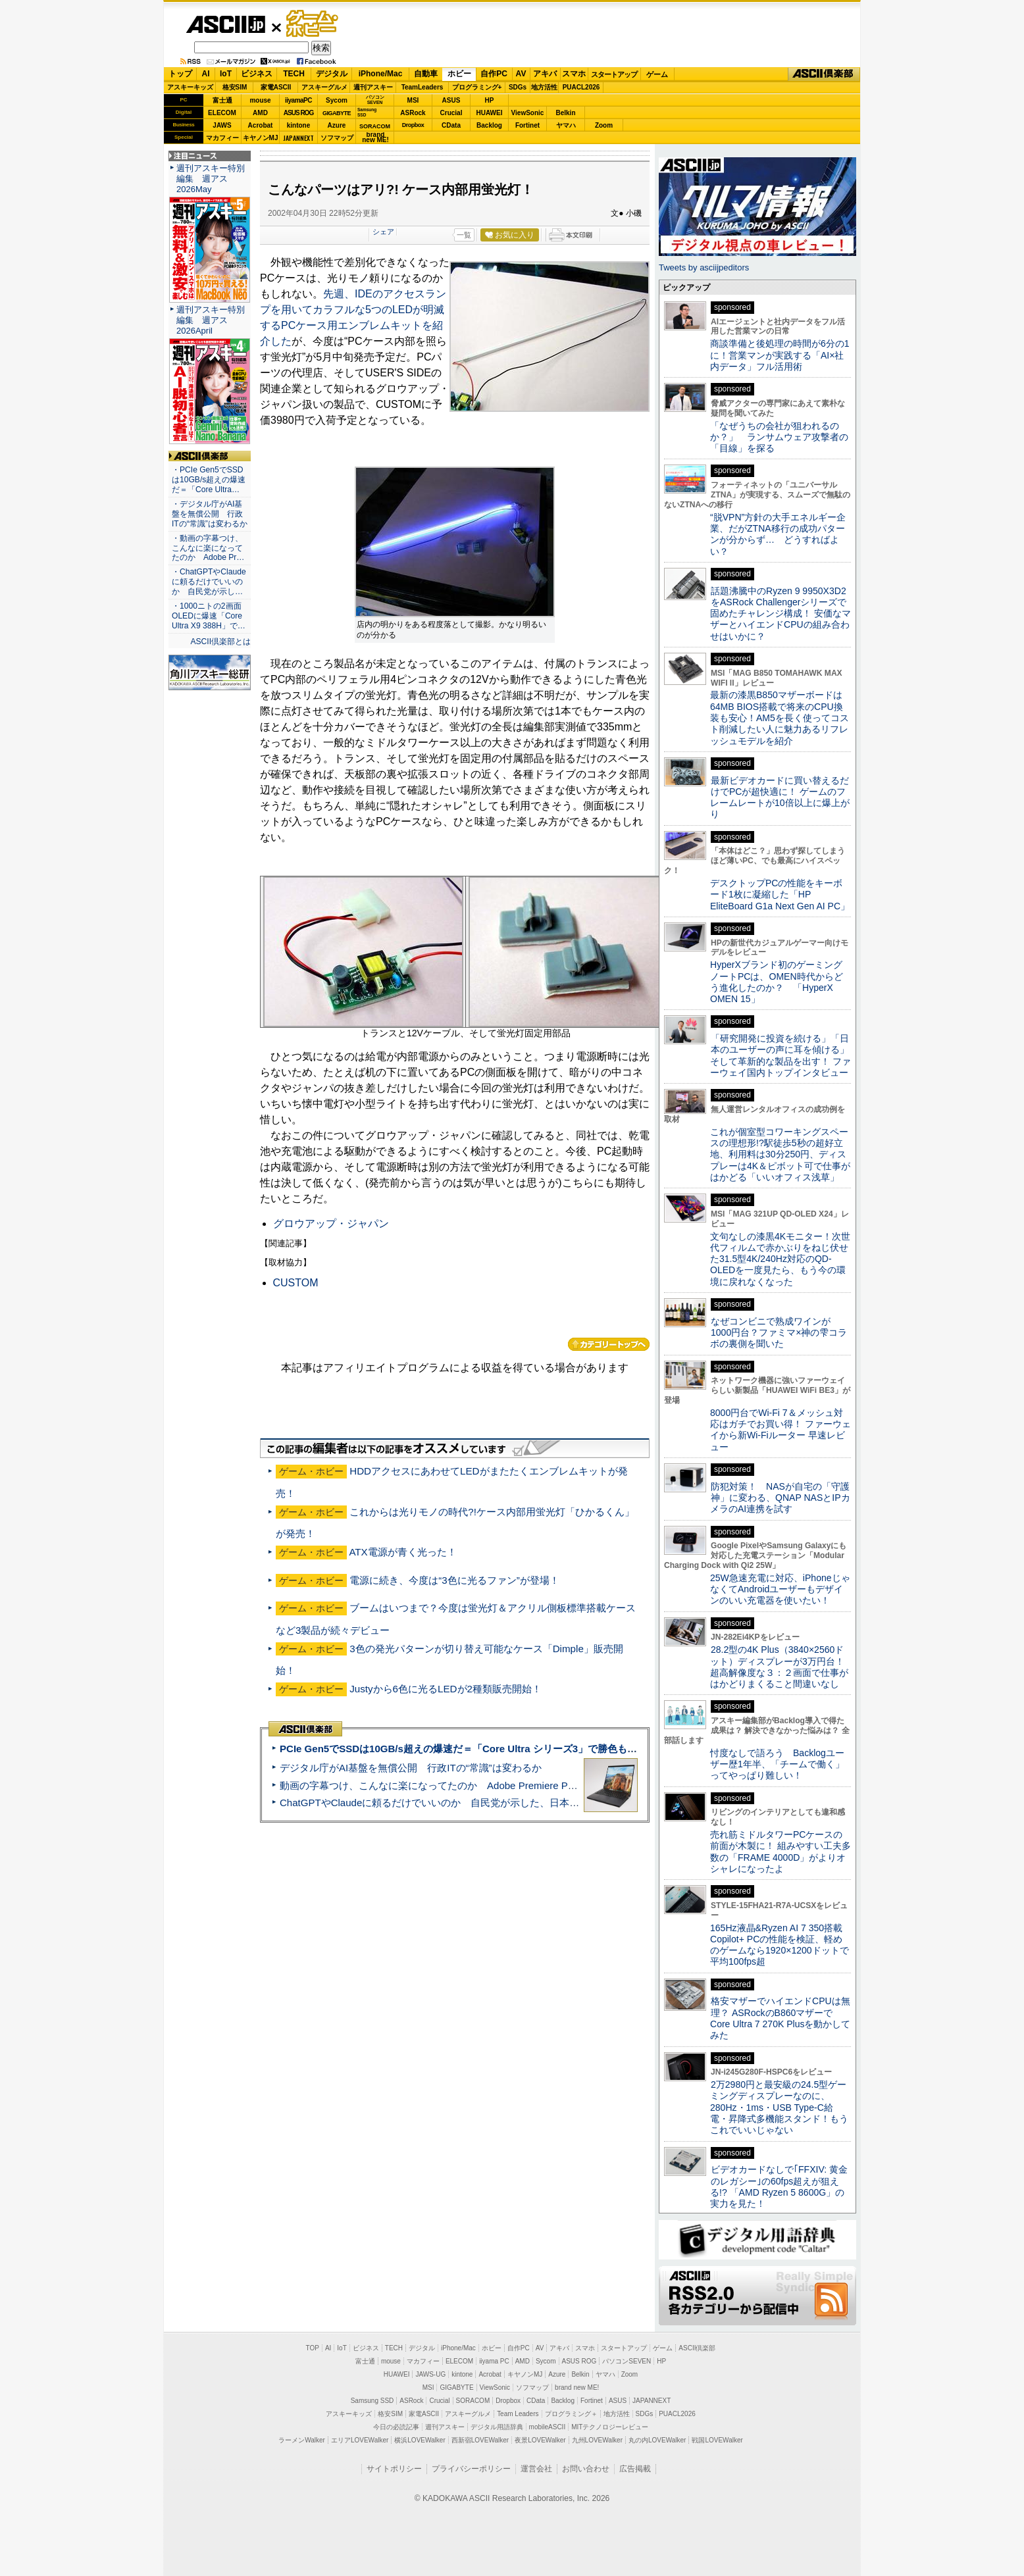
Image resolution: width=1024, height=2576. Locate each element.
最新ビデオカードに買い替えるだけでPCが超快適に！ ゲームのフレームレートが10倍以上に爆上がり (780, 797)
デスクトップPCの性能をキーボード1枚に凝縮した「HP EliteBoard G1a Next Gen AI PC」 (780, 894)
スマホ (574, 73)
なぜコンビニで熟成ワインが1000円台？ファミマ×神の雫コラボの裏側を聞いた (778, 1333)
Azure (337, 125)
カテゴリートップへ (609, 1344)
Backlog (489, 125)
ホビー (459, 73)
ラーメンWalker (301, 2440)
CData (451, 125)
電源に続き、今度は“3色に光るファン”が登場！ (454, 1580)
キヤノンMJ (260, 137)
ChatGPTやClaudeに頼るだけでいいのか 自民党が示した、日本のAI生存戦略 (454, 1802)
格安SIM (234, 87)
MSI (413, 100)
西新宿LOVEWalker (480, 2440)
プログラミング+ (477, 87)
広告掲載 (635, 2468)
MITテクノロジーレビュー (609, 2427)
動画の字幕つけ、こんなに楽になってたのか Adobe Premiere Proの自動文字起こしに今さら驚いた (502, 1785)
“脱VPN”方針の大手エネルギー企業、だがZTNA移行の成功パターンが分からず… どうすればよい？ (778, 534)
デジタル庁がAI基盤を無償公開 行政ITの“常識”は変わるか (411, 1767)
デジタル (331, 73)
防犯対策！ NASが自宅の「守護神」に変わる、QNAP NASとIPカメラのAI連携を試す (780, 1498)
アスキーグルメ (324, 87)
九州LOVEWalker (597, 2440)
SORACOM (473, 2400)
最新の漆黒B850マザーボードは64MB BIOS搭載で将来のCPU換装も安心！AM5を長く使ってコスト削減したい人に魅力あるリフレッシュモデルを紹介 (779, 717)
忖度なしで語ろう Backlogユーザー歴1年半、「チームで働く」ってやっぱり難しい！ (777, 1764)
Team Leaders (517, 2413)
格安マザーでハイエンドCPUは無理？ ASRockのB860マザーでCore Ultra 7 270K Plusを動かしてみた (780, 2018)
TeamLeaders (422, 87)
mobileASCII (547, 2427)
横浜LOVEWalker (419, 2440)
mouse (259, 100)
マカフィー (222, 137)
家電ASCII (276, 87)
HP (489, 100)
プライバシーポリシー (471, 2468)
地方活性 (544, 87)
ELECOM (222, 112)
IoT (226, 73)
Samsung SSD (372, 2400)
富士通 (222, 100)
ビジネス (256, 73)
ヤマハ (566, 125)
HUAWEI (489, 112)
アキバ (545, 73)
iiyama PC (494, 2361)
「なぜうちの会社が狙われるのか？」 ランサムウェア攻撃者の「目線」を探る (779, 437)
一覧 (464, 235)
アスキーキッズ (190, 87)
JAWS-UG (430, 2374)
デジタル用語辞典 (497, 2427)
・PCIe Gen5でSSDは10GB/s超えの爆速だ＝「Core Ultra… (208, 479)
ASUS (451, 100)
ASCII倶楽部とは (220, 641)
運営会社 (536, 2468)
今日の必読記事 (396, 2427)
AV (521, 73)
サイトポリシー (394, 2468)
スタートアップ (614, 74)
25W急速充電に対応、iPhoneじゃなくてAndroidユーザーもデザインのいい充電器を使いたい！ (780, 1589)
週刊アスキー (373, 87)
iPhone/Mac (381, 73)
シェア (383, 232)
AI (206, 73)
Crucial (451, 112)
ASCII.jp (225, 24)
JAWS (222, 125)
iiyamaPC (298, 100)
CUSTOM (296, 1282)
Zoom (604, 125)
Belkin (565, 112)
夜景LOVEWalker (540, 2440)
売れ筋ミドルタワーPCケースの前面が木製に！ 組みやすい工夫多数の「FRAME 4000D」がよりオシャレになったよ (780, 1851)
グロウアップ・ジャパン (331, 1223)
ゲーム (657, 74)
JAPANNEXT (298, 138)
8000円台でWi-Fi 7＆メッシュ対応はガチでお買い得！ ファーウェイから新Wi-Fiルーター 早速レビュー (780, 1429)
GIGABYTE (336, 113)
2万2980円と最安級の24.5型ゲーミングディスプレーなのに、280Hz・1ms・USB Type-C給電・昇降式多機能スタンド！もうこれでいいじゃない (779, 2107)
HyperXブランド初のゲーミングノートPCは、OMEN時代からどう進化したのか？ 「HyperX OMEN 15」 (776, 981)
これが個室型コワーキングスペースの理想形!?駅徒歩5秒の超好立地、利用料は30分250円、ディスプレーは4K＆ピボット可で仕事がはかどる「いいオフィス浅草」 (780, 1154)
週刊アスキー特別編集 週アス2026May (210, 178)
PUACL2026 (581, 87)
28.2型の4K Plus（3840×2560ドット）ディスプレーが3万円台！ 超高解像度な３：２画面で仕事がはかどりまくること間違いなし (779, 1666)
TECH (294, 73)
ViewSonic (527, 112)
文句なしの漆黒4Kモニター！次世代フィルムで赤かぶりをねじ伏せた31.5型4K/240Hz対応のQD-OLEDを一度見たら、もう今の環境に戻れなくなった (780, 1259)
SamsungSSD (366, 112)
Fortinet (527, 125)
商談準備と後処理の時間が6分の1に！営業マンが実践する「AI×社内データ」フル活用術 (780, 355)
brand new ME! (577, 2387)
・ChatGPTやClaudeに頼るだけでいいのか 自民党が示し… (209, 581)
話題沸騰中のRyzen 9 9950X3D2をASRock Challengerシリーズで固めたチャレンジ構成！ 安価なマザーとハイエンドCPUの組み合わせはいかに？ (780, 614)
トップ (180, 73)
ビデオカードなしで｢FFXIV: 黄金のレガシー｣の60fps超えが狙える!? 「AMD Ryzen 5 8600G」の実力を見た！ (779, 2186)
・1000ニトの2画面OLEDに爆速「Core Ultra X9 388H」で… (208, 615)
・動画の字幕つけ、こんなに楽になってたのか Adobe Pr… (208, 548)
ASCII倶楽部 (823, 74)
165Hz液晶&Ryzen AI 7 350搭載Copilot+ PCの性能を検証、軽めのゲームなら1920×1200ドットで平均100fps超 (779, 1945)
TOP (312, 2348)
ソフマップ (336, 137)
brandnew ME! (375, 137)
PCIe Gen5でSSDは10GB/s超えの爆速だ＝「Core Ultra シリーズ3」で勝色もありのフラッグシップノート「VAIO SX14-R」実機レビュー (588, 1748)
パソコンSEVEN (375, 100)
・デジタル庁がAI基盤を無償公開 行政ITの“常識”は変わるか (209, 513)
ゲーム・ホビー (313, 24)
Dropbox (413, 125)
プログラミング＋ (571, 2413)
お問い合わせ (585, 2468)
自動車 (426, 73)
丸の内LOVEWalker (657, 2440)
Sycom (336, 100)
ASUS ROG (298, 112)
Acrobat (260, 125)
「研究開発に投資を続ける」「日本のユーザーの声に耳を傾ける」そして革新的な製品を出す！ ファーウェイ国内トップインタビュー (780, 1055)
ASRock (412, 112)
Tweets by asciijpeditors (704, 267)
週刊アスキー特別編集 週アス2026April (210, 320)
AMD (260, 112)
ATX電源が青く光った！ (402, 1551)
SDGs (517, 87)
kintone (299, 125)
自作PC (493, 73)
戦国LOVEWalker (717, 2440)
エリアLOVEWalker (359, 2440)
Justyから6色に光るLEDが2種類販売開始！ (445, 1688)
